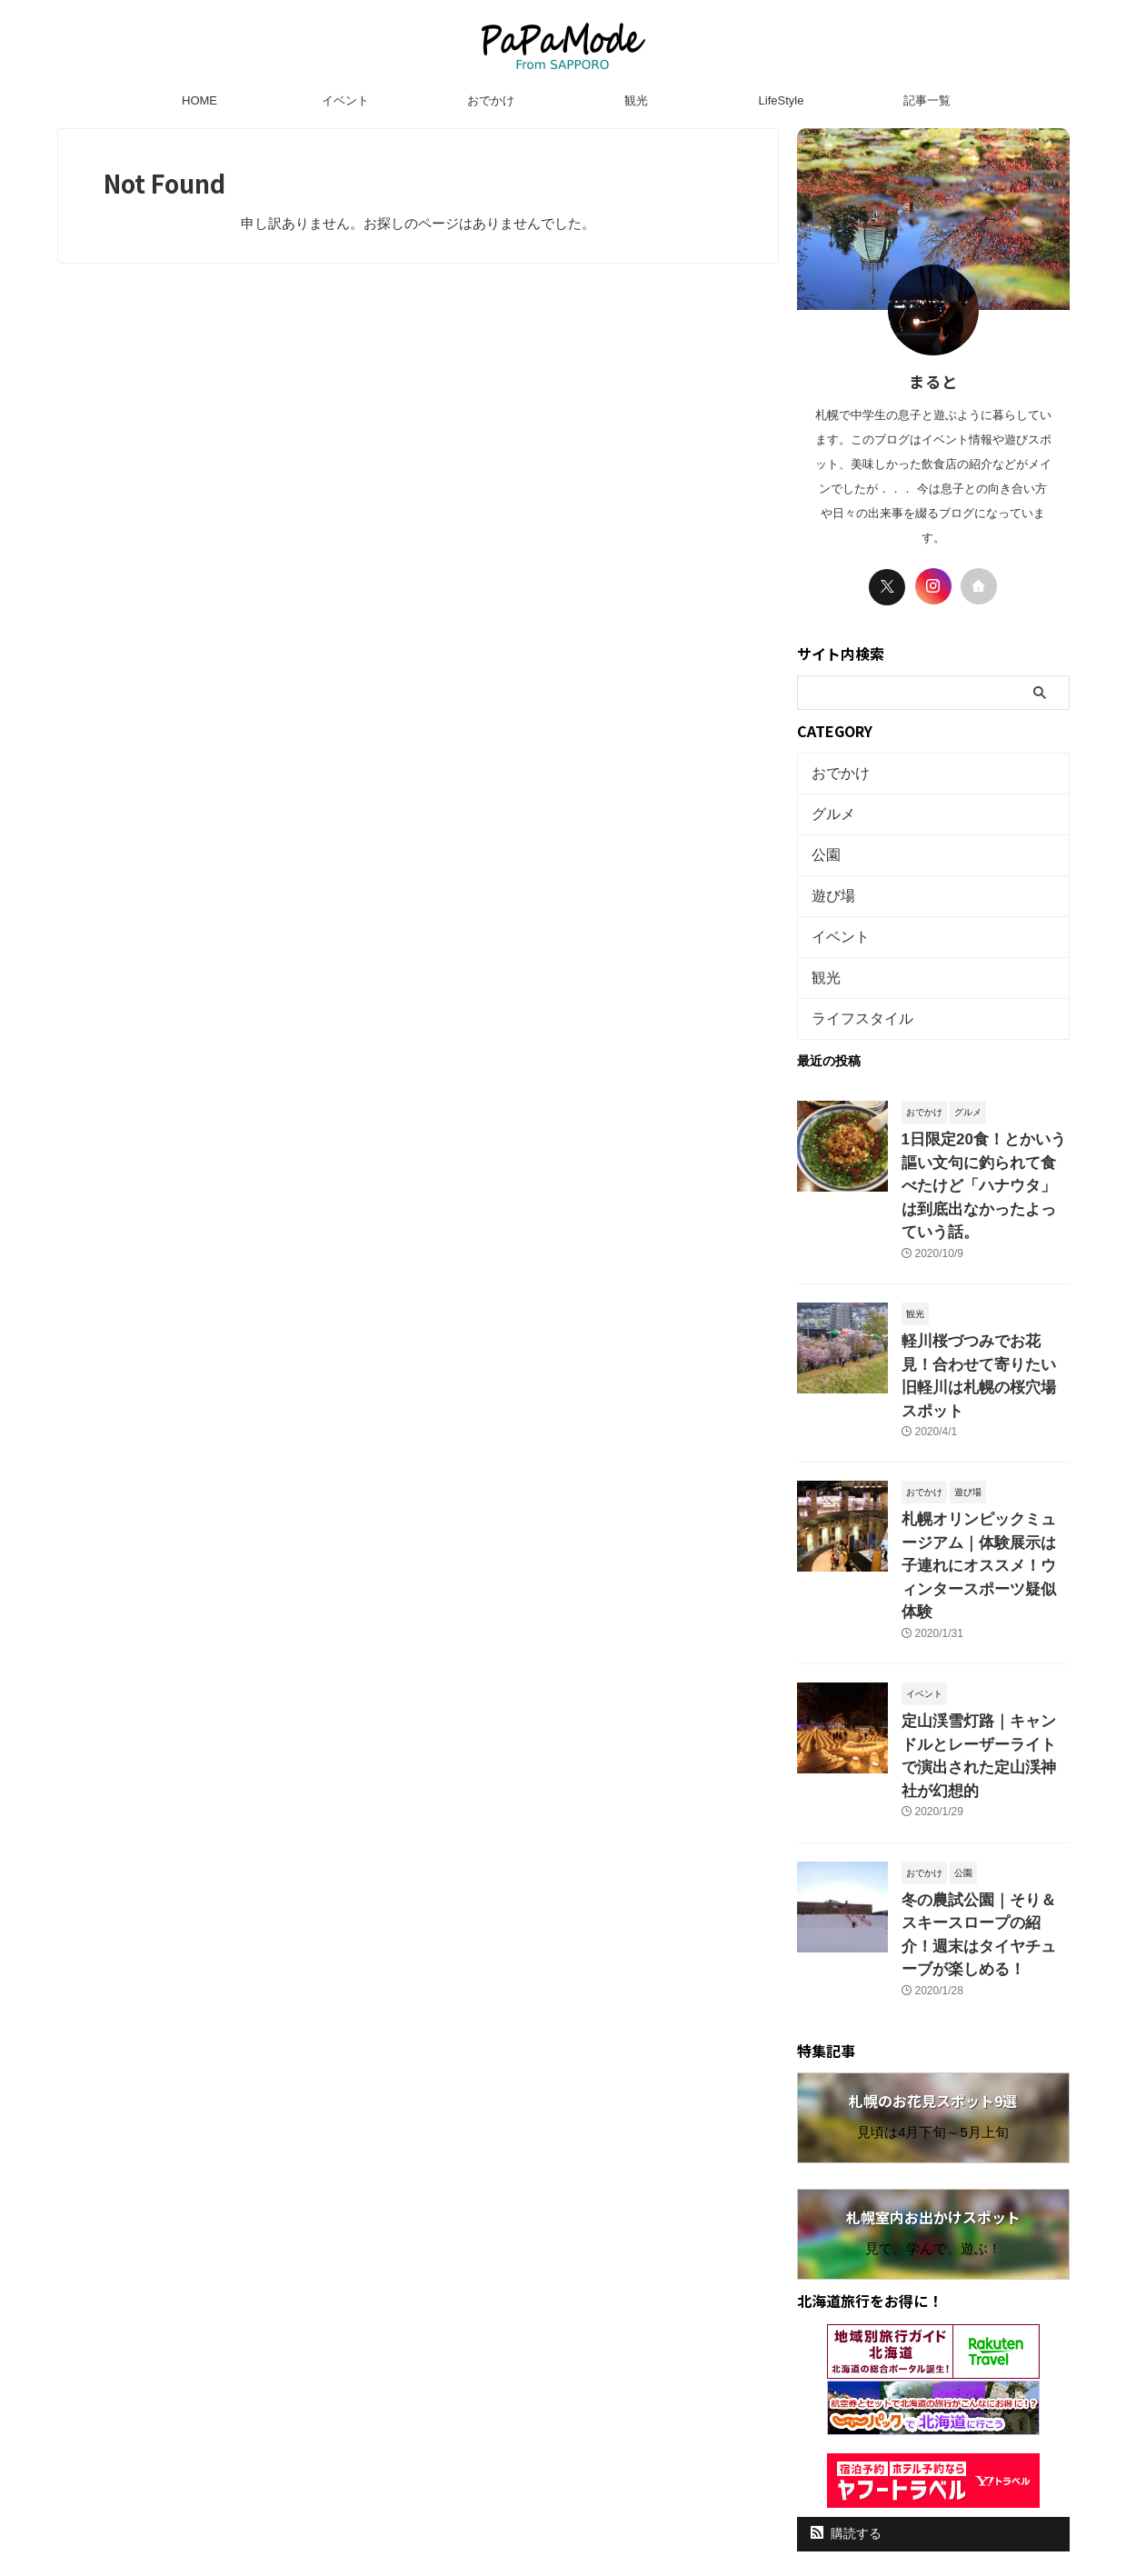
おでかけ (490, 100)
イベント (345, 100)
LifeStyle (781, 100)
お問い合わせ (657, 2437)
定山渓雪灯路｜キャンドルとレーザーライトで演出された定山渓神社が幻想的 (984, 1615)
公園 (823, 846)
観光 (636, 100)
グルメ (829, 808)
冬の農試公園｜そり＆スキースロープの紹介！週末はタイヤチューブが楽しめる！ (984, 1763)
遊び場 (829, 883)
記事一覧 (927, 100)
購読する (846, 2346)
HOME (199, 100)
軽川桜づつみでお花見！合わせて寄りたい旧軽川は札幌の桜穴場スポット (984, 1301)
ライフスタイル (853, 995)
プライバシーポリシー (547, 2437)
